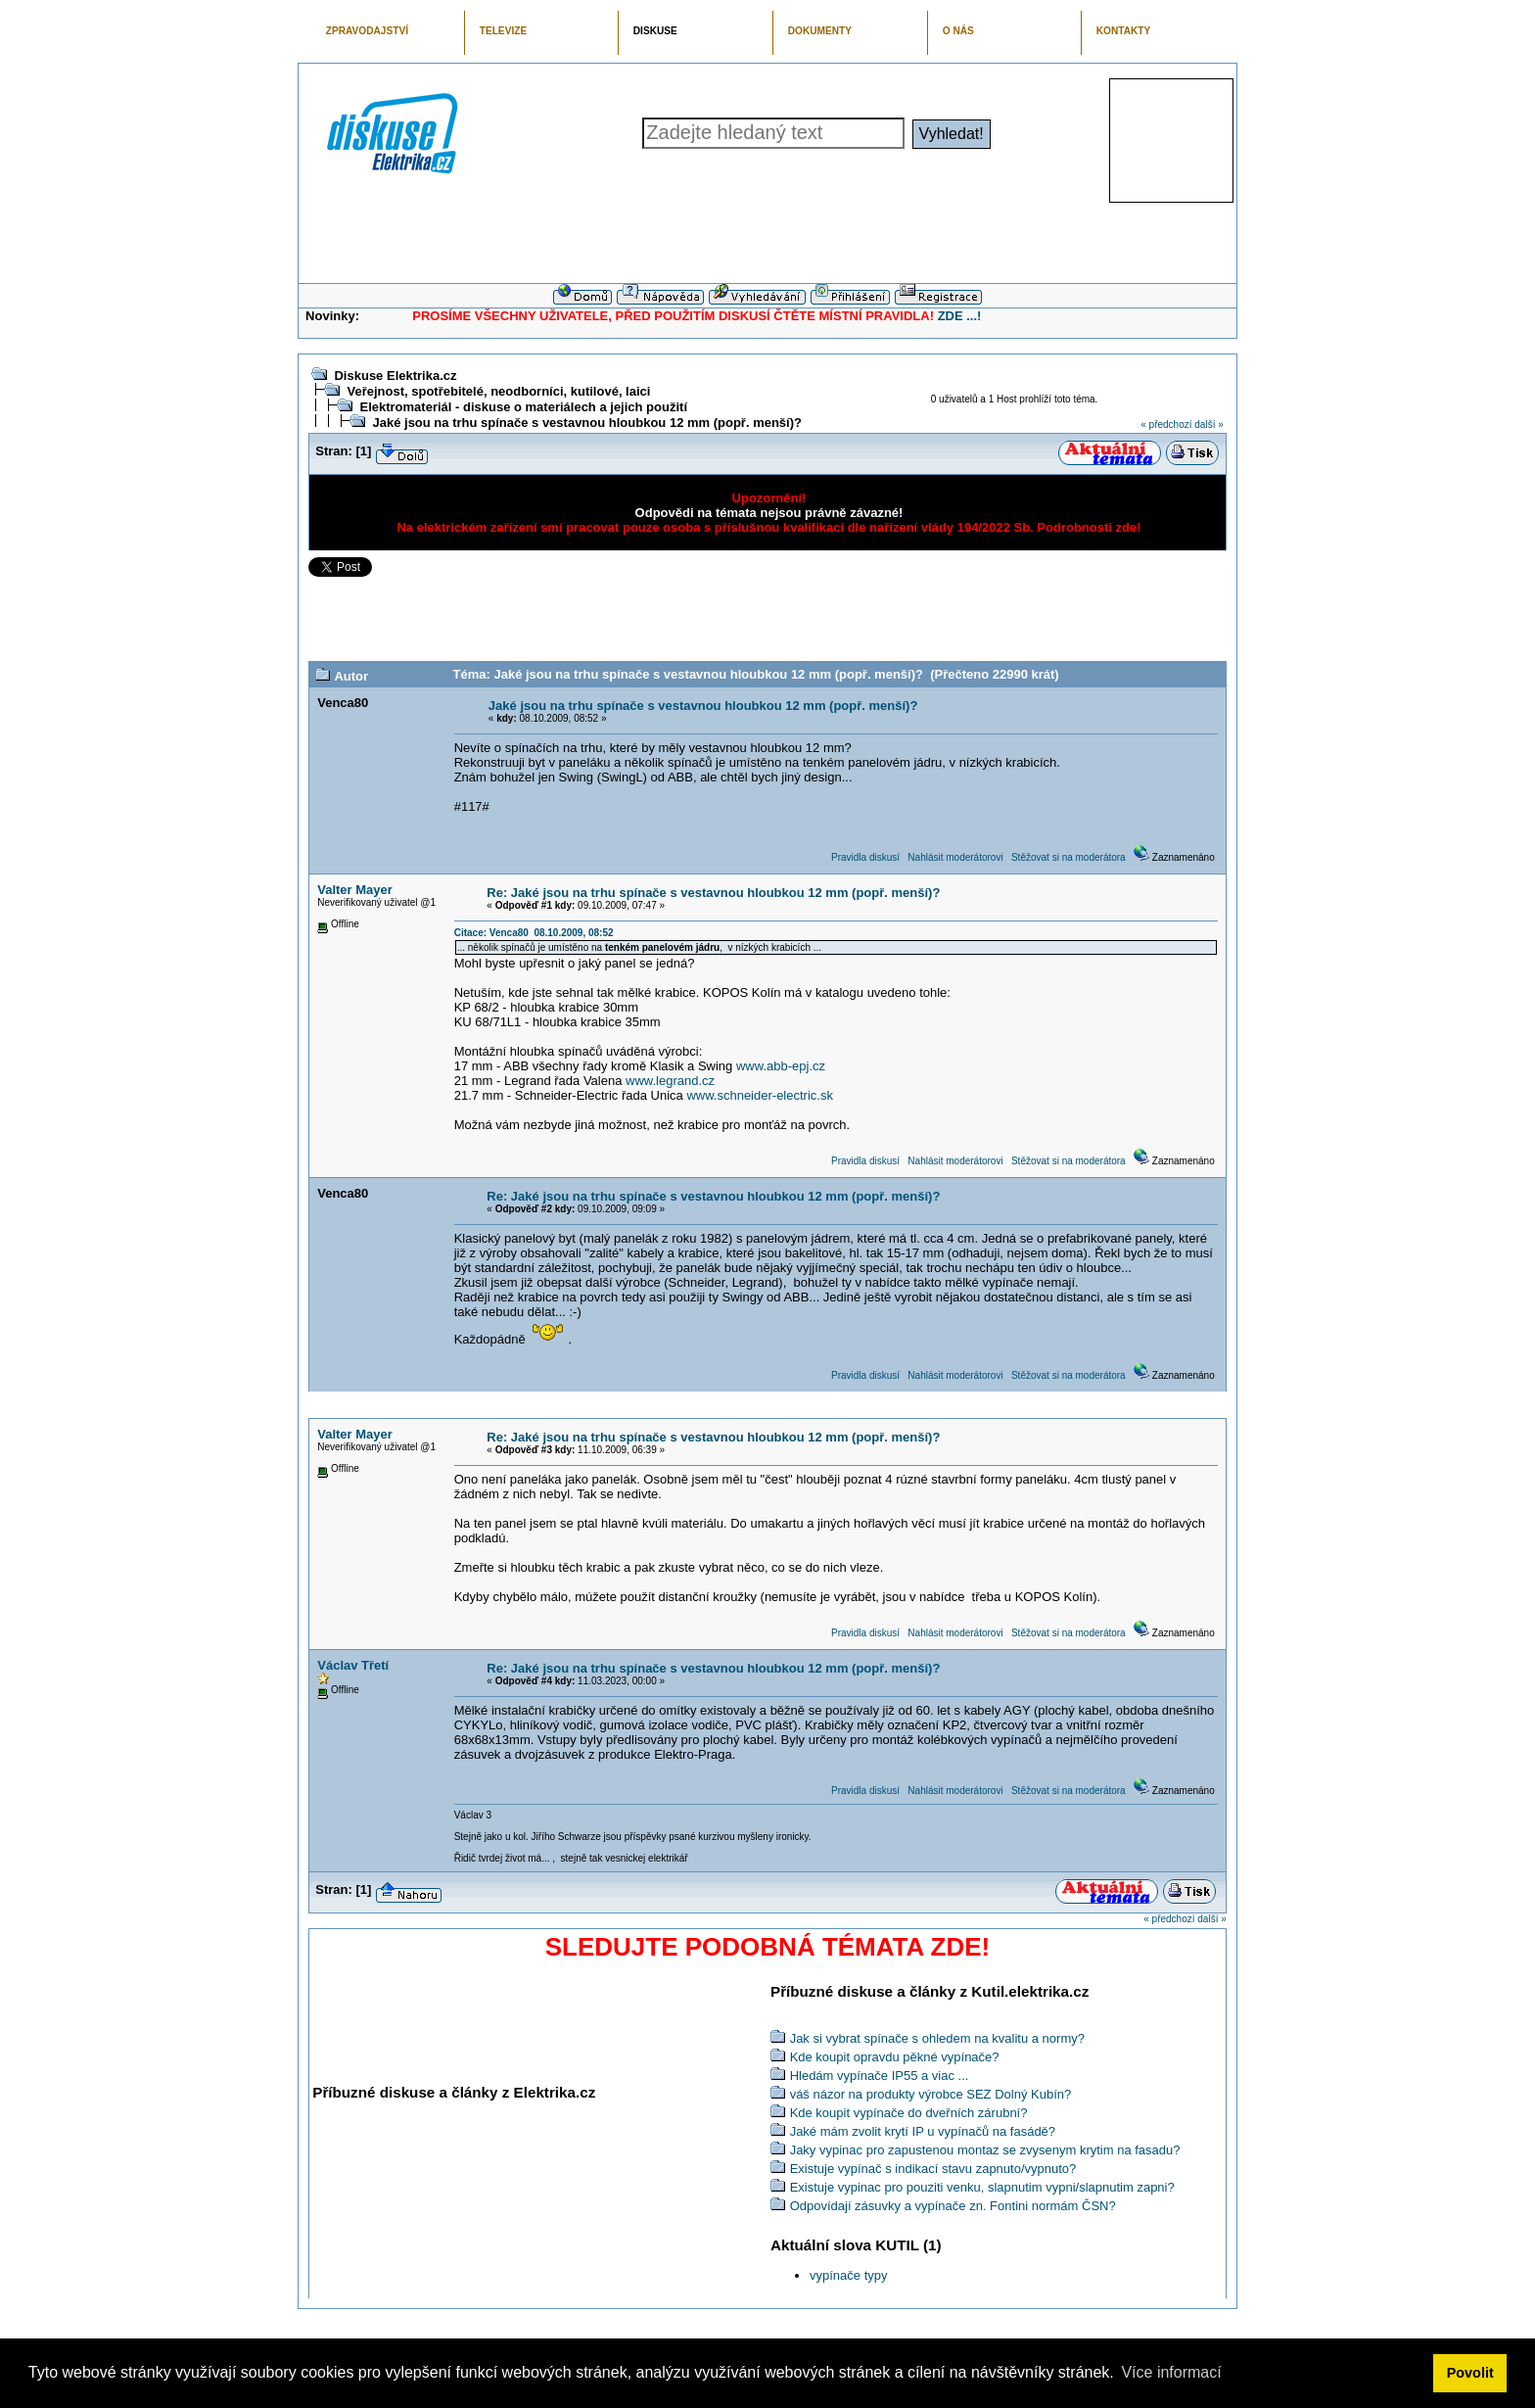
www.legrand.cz (670, 1080)
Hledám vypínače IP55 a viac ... (879, 2075)
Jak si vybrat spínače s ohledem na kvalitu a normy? (937, 2038)
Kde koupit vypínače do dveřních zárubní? (909, 2112)
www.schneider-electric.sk (759, 1095)
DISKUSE (655, 30)
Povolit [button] (1470, 2373)
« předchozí (1165, 424)
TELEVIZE (503, 30)
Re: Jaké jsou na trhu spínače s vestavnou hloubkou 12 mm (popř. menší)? (713, 892)
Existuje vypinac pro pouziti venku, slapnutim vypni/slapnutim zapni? (982, 2187)
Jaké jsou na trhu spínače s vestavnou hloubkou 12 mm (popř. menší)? (587, 422)
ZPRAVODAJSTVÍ (367, 30)
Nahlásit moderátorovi (954, 857)
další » (1208, 424)
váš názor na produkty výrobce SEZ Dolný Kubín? (931, 2094)
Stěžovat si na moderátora (1068, 857)
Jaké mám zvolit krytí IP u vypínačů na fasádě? (922, 2131)
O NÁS (958, 30)
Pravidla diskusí (865, 857)
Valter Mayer (355, 889)
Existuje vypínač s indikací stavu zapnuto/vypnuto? (933, 2168)
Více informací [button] (1171, 2372)
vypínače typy (849, 2275)
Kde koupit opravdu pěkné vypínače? (895, 2057)
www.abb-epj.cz (780, 1066)
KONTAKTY (1123, 30)
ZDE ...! (960, 315)
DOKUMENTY (820, 30)
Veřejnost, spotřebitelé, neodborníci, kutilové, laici (498, 391)
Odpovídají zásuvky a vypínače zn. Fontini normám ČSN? (953, 2205)
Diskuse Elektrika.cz (395, 375)
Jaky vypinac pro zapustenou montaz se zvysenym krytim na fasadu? (985, 2150)
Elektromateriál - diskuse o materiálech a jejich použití (523, 407)
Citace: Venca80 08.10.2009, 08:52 (534, 932)
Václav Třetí (353, 1665)
